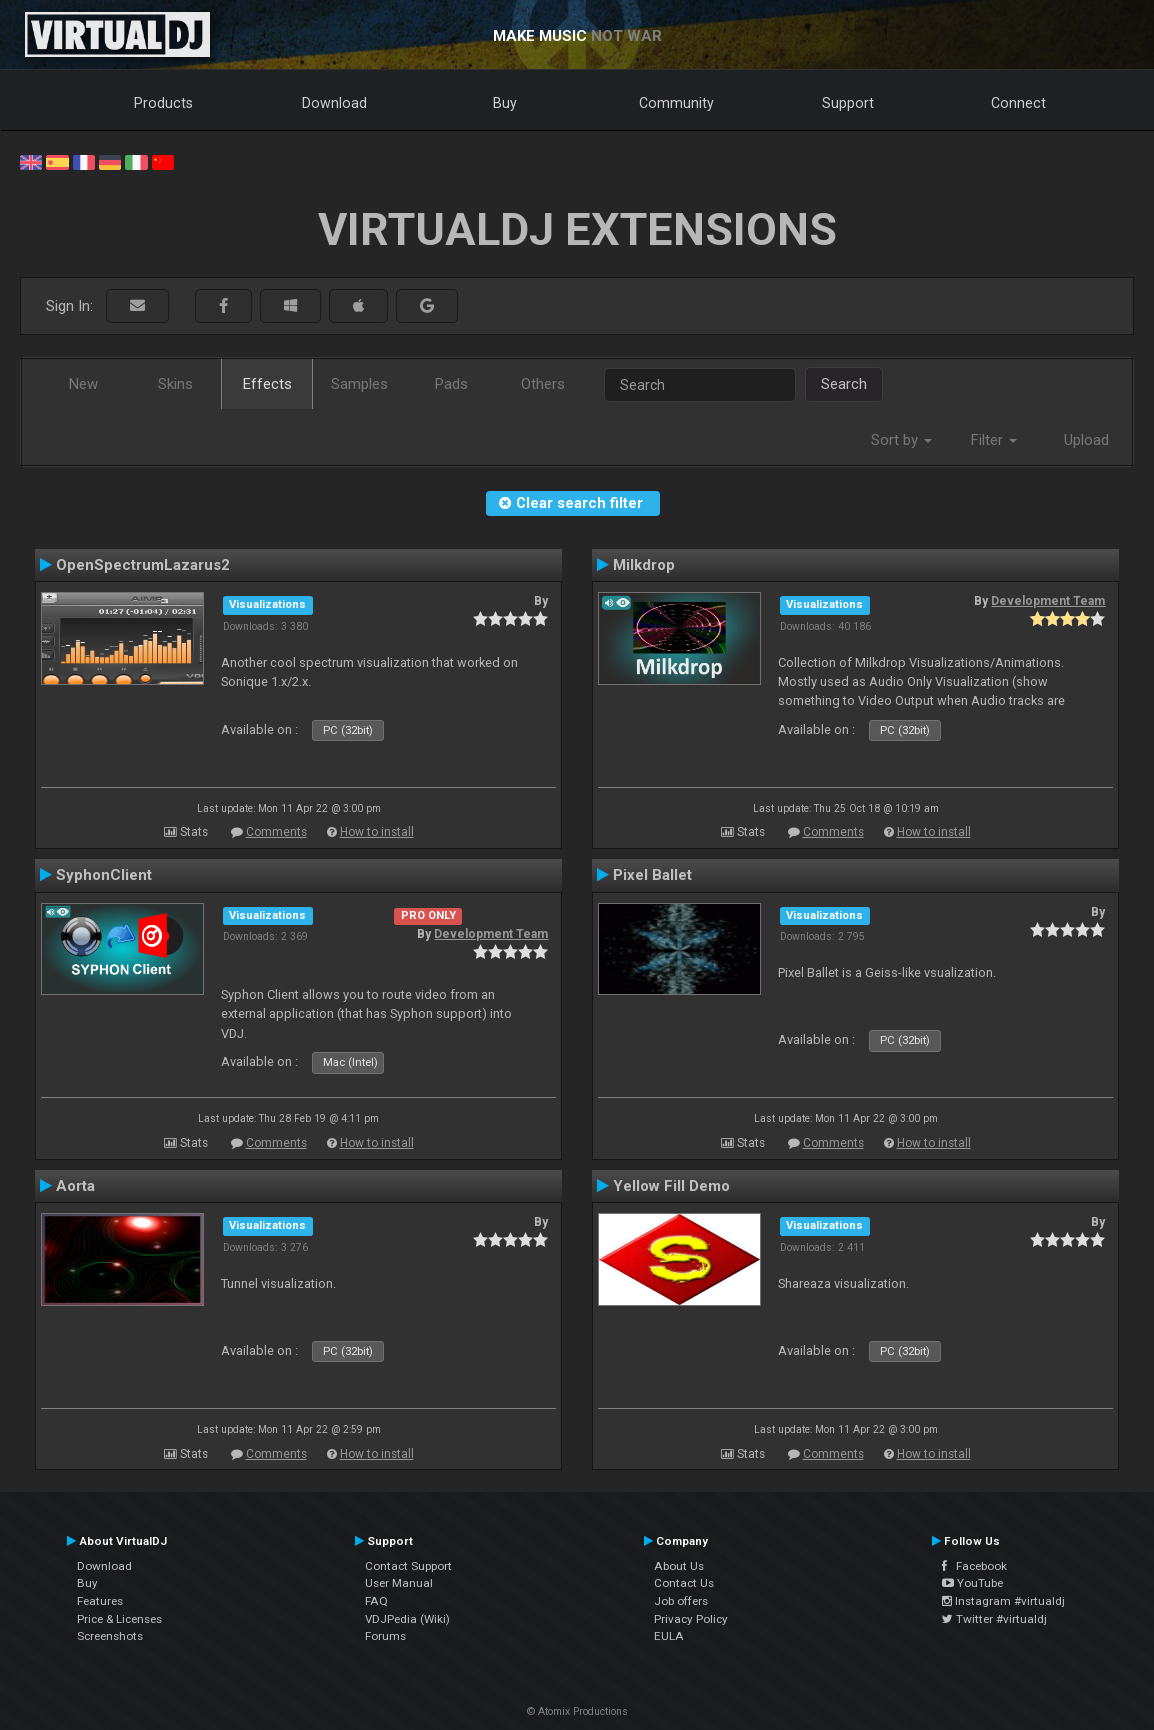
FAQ (376, 1601)
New (83, 384)
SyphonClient (104, 875)
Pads (451, 384)
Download (334, 103)
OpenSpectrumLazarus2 (143, 565)
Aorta (75, 1186)
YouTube (972, 1583)
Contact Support (408, 1566)
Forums (385, 1636)
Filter (994, 440)
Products (163, 103)
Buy (505, 103)
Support (848, 103)
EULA (669, 1636)
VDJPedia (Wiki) (407, 1619)
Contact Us (684, 1583)
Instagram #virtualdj (1003, 1601)
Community (676, 103)
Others (543, 384)
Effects (267, 384)
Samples (359, 384)
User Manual (399, 1583)
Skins (175, 384)
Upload (1086, 440)
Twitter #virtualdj (994, 1619)
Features (100, 1601)
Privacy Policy (691, 1619)
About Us (679, 1566)
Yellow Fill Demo (671, 1186)
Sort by (901, 440)
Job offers (681, 1601)
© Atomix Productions (577, 1711)
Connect (1018, 103)
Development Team (1048, 601)
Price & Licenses (119, 1619)
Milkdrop (644, 565)
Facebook (974, 1566)
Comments (276, 832)
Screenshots (110, 1636)
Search (844, 384)
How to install (377, 832)
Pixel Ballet (652, 875)
